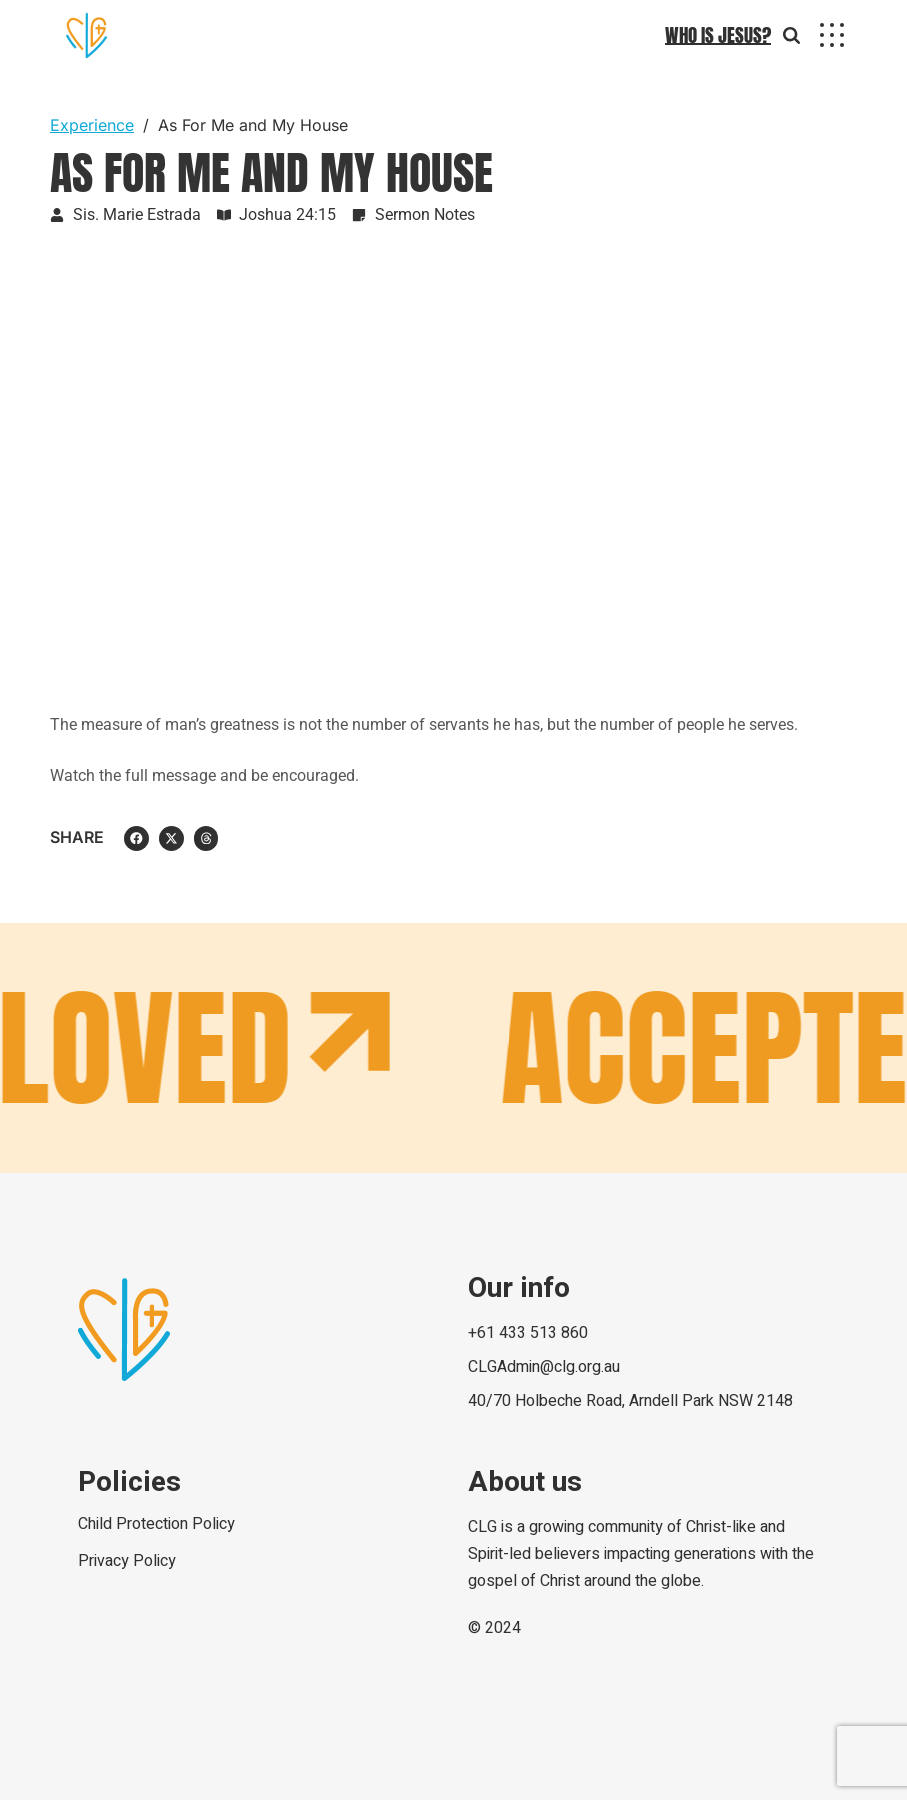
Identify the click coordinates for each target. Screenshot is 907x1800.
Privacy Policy (127, 1561)
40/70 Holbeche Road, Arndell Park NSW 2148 (630, 1401)
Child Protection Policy (156, 1524)
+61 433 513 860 (528, 1333)
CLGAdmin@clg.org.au (544, 1367)
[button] (136, 838)
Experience (92, 125)
